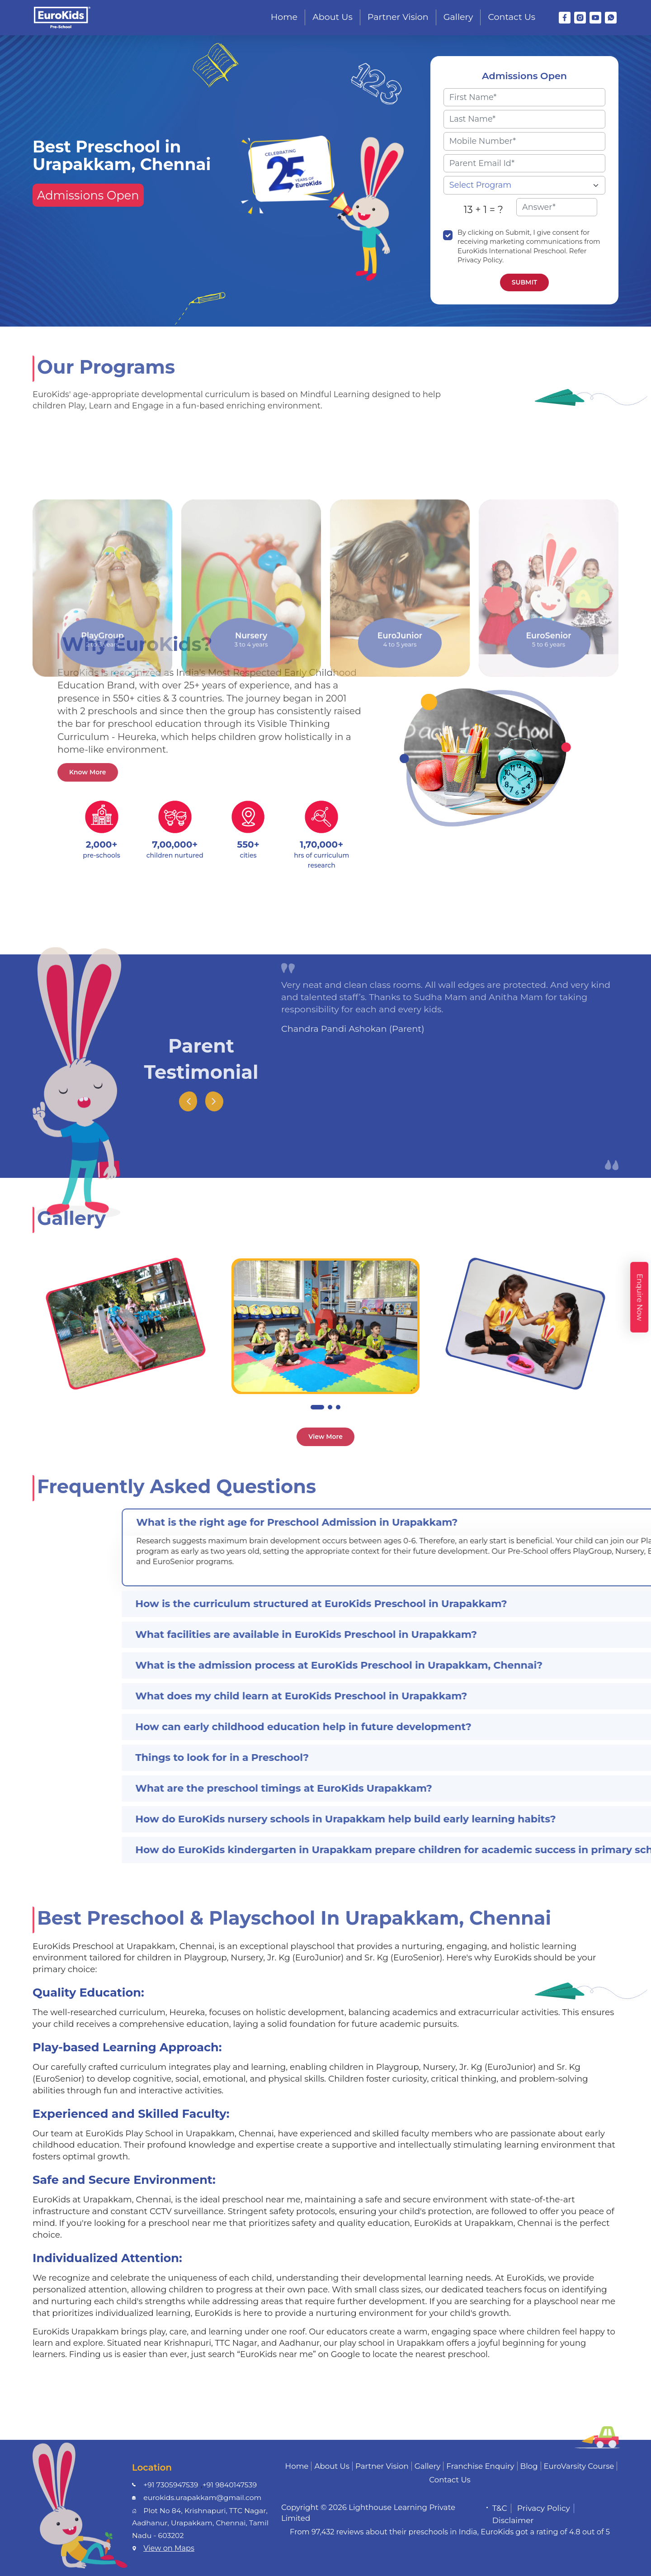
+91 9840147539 (230, 2485)
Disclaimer (513, 2520)
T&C (499, 2508)
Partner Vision (398, 17)
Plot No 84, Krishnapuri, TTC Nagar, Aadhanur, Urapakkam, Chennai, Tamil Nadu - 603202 (200, 2523)
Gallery (458, 17)
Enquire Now (639, 1296)
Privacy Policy (543, 2508)
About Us (332, 17)
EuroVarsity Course (579, 2466)
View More (325, 1436)
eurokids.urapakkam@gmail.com (202, 2497)
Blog (529, 2466)
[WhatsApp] (610, 17)
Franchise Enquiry (480, 2466)
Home (284, 17)
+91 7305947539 (170, 2485)
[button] (317, 1407)
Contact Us (511, 17)
